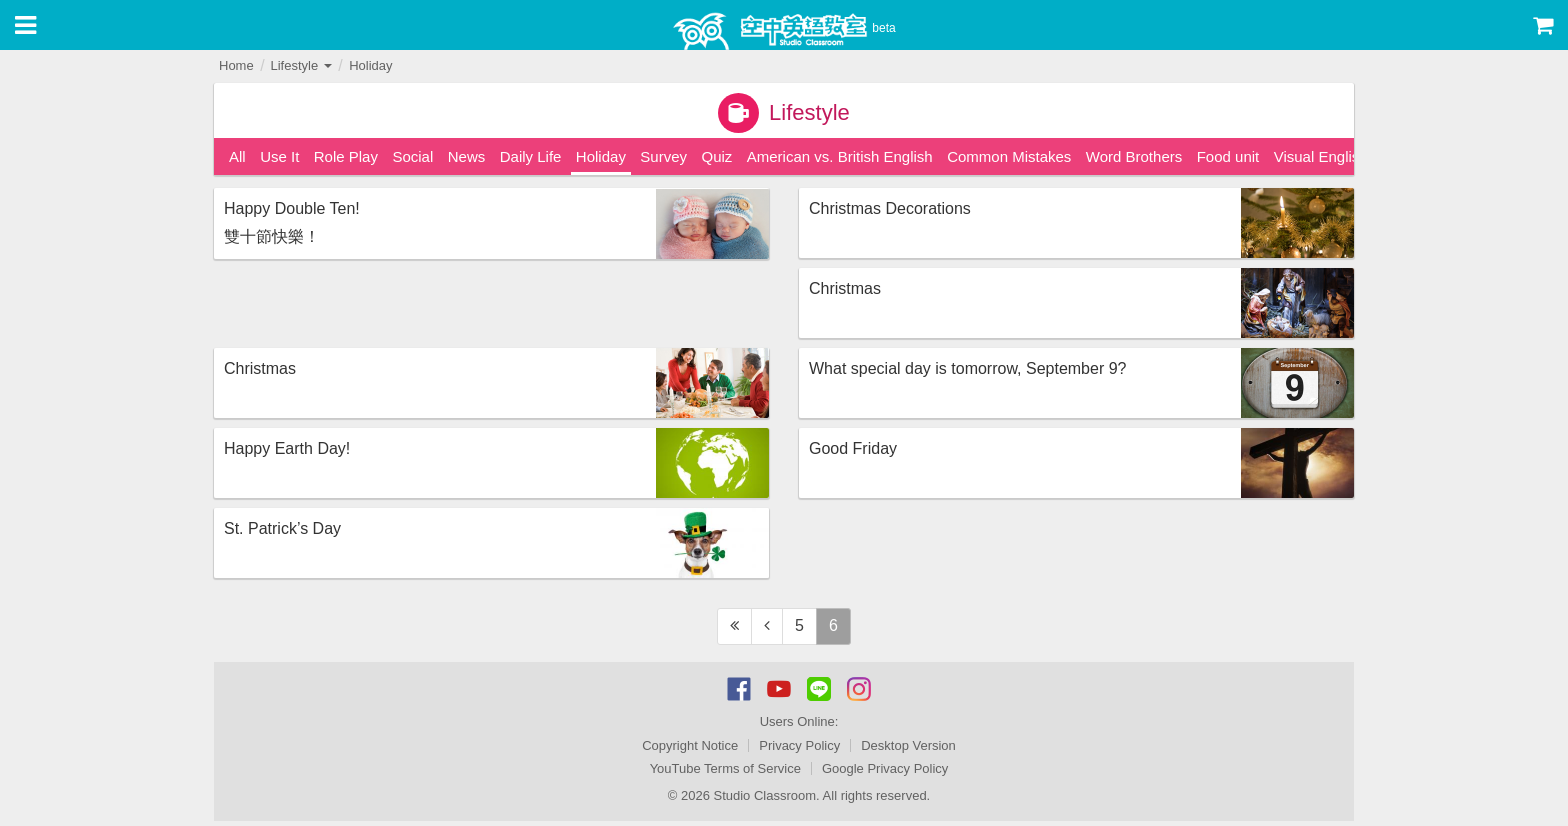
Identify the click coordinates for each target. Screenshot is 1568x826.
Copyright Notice (690, 745)
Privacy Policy (799, 745)
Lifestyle (300, 65)
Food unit (1228, 156)
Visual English (1321, 156)
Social (412, 156)
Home (236, 65)
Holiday (370, 65)
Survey (663, 156)
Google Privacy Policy (885, 768)
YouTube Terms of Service (725, 768)
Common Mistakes (1009, 156)
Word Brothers (1134, 156)
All (237, 156)
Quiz (716, 156)
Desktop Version (908, 745)
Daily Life (531, 156)
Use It (279, 156)
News (467, 156)
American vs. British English (840, 156)
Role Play (346, 156)
